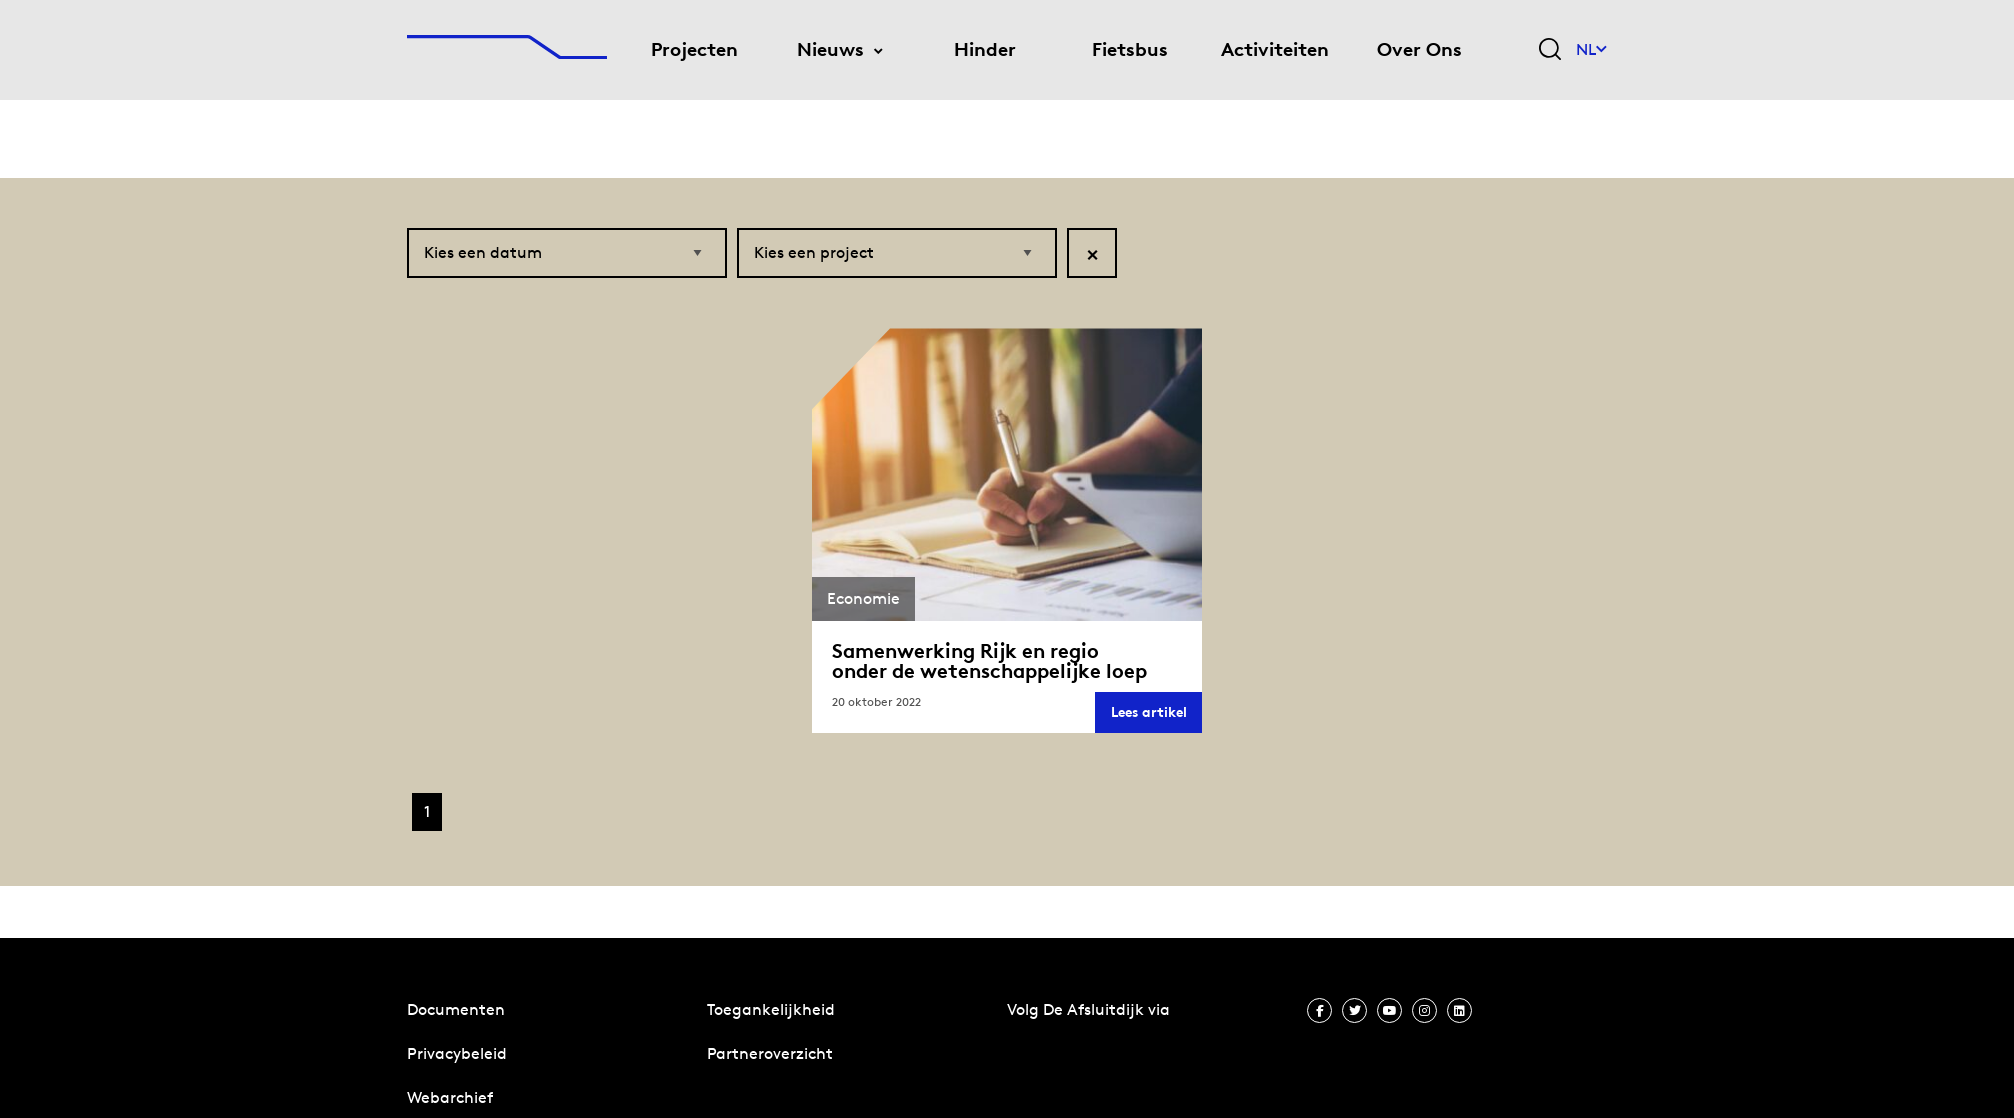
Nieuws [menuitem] (830, 49)
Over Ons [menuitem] (1419, 49)
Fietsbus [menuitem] (1130, 49)
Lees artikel (1156, 717)
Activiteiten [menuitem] (1275, 49)
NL (1591, 49)
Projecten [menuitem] (694, 49)
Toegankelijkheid (771, 1009)
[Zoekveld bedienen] (1550, 50)
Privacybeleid (457, 1053)
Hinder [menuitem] (985, 49)
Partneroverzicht (770, 1053)
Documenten (456, 1009)
